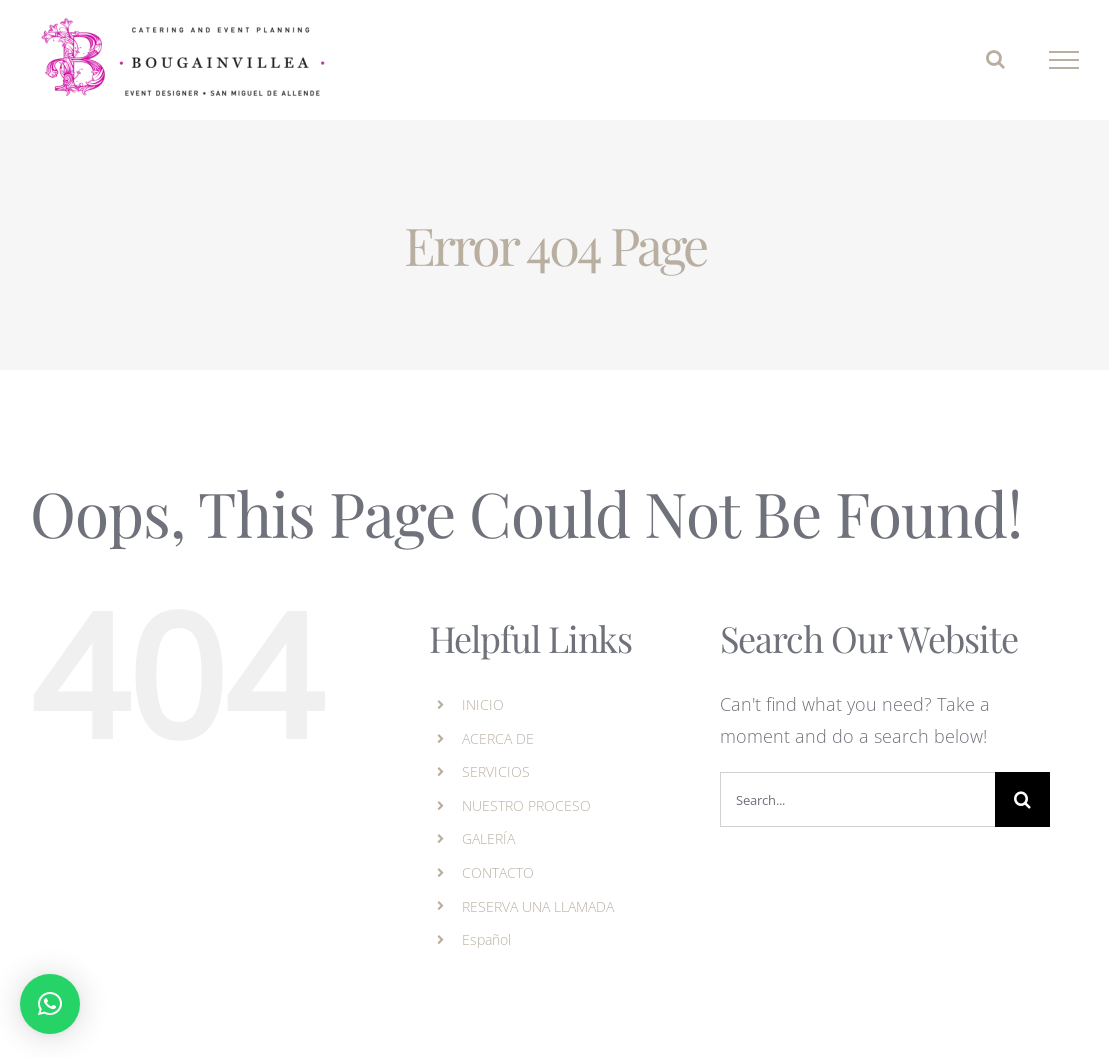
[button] (50, 1004)
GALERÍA (488, 838)
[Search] (1022, 799)
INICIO (483, 704)
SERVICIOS (496, 771)
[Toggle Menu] (1064, 60)
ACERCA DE (498, 738)
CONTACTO (498, 872)
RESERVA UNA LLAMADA (538, 906)
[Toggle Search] (995, 59)
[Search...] (857, 799)
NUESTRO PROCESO (526, 805)
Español (486, 939)
